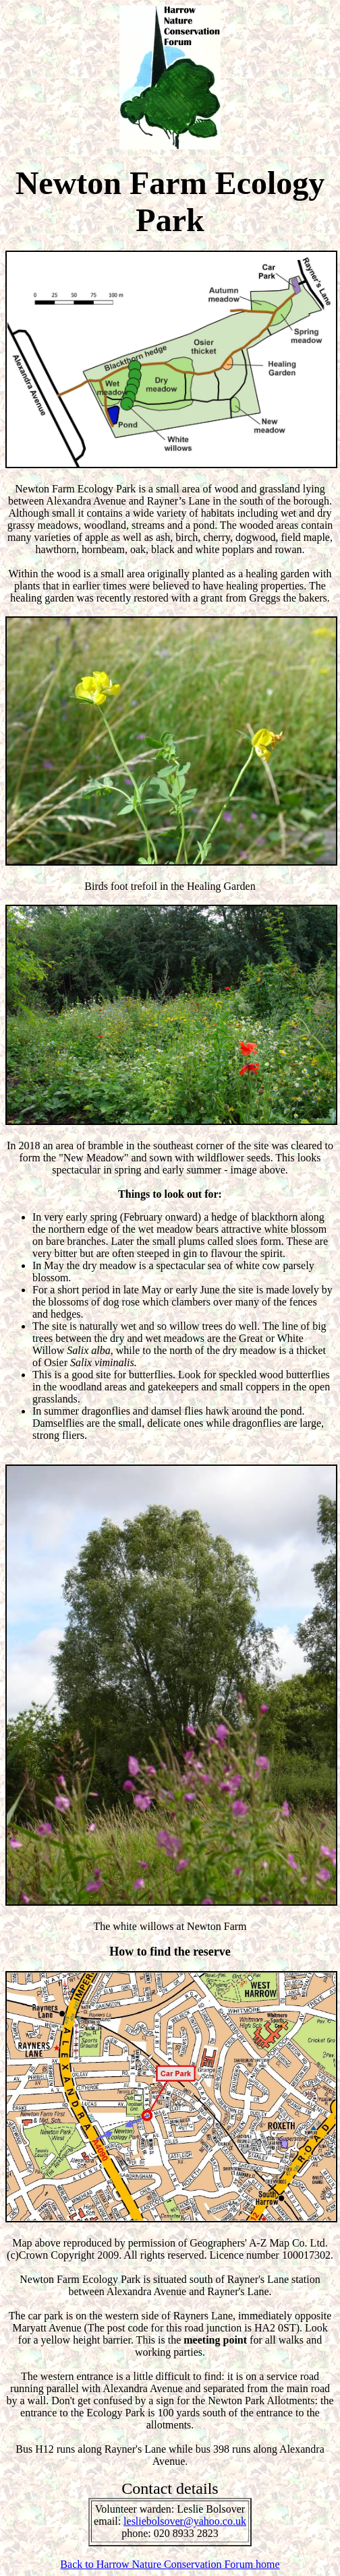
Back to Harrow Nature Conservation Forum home (169, 2564)
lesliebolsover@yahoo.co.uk (184, 2521)
